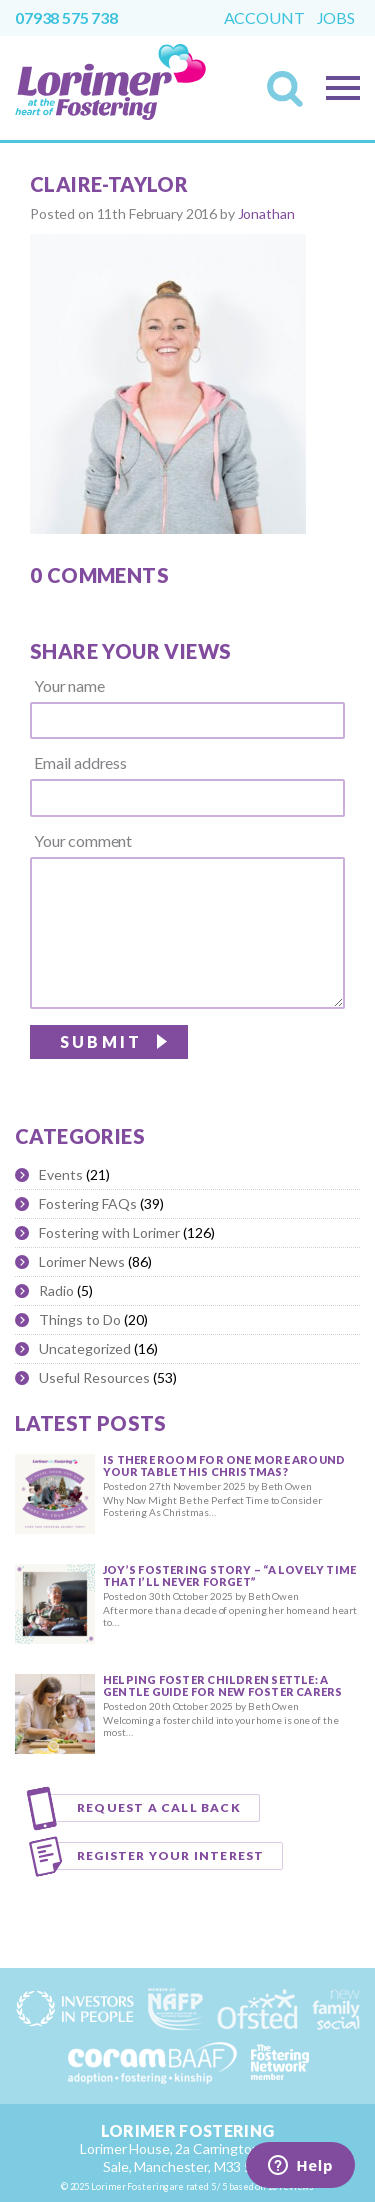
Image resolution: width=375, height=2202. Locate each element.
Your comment (83, 841)
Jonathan (266, 213)
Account (264, 18)
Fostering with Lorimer (109, 1232)
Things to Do (80, 1319)
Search (291, 95)
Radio (56, 1290)
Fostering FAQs (88, 1203)
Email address (80, 763)
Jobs (336, 18)
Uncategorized (85, 1348)
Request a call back (159, 1807)
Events (61, 1174)
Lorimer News (82, 1261)
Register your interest (170, 1855)
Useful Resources (94, 1377)
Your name (69, 686)
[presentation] (193, 1066)
